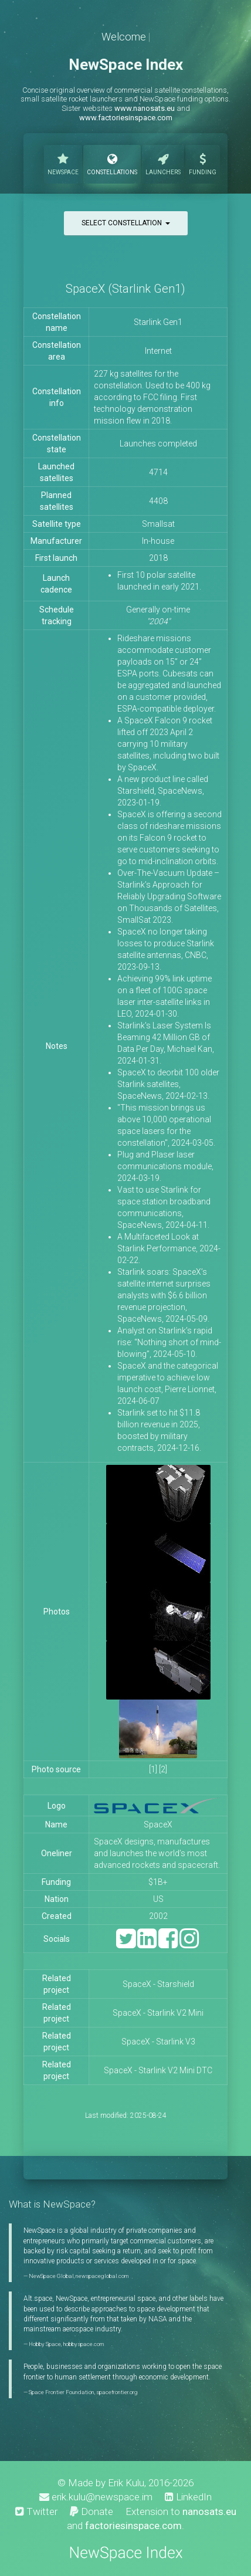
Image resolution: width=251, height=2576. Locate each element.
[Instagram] (189, 1943)
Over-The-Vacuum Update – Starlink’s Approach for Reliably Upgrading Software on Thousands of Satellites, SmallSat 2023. (169, 896)
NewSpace (63, 163)
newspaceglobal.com (102, 2276)
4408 (158, 501)
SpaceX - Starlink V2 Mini (158, 2013)
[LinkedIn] (147, 1943)
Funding (202, 163)
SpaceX (158, 1824)
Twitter (36, 2511)
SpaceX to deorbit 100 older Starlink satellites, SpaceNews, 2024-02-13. (168, 1084)
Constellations (112, 163)
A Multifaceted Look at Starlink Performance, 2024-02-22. (169, 1248)
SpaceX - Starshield (158, 1984)
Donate (91, 2511)
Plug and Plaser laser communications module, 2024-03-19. (165, 1166)
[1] (153, 1769)
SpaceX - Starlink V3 (158, 2041)
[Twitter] (125, 1943)
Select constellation (126, 223)
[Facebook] (168, 1943)
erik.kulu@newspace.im (95, 2497)
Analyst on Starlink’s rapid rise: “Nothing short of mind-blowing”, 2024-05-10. (169, 1342)
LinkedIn (188, 2497)
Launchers (163, 163)
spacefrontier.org (117, 2392)
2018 (158, 558)
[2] (163, 1769)
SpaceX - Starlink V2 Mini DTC (158, 2070)
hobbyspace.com (83, 2344)
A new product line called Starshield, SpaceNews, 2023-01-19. (162, 790)
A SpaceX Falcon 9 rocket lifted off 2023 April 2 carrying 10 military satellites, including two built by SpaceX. (168, 744)
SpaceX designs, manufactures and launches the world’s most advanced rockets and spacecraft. (158, 1853)
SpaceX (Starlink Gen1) (125, 289)
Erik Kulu (126, 2483)
